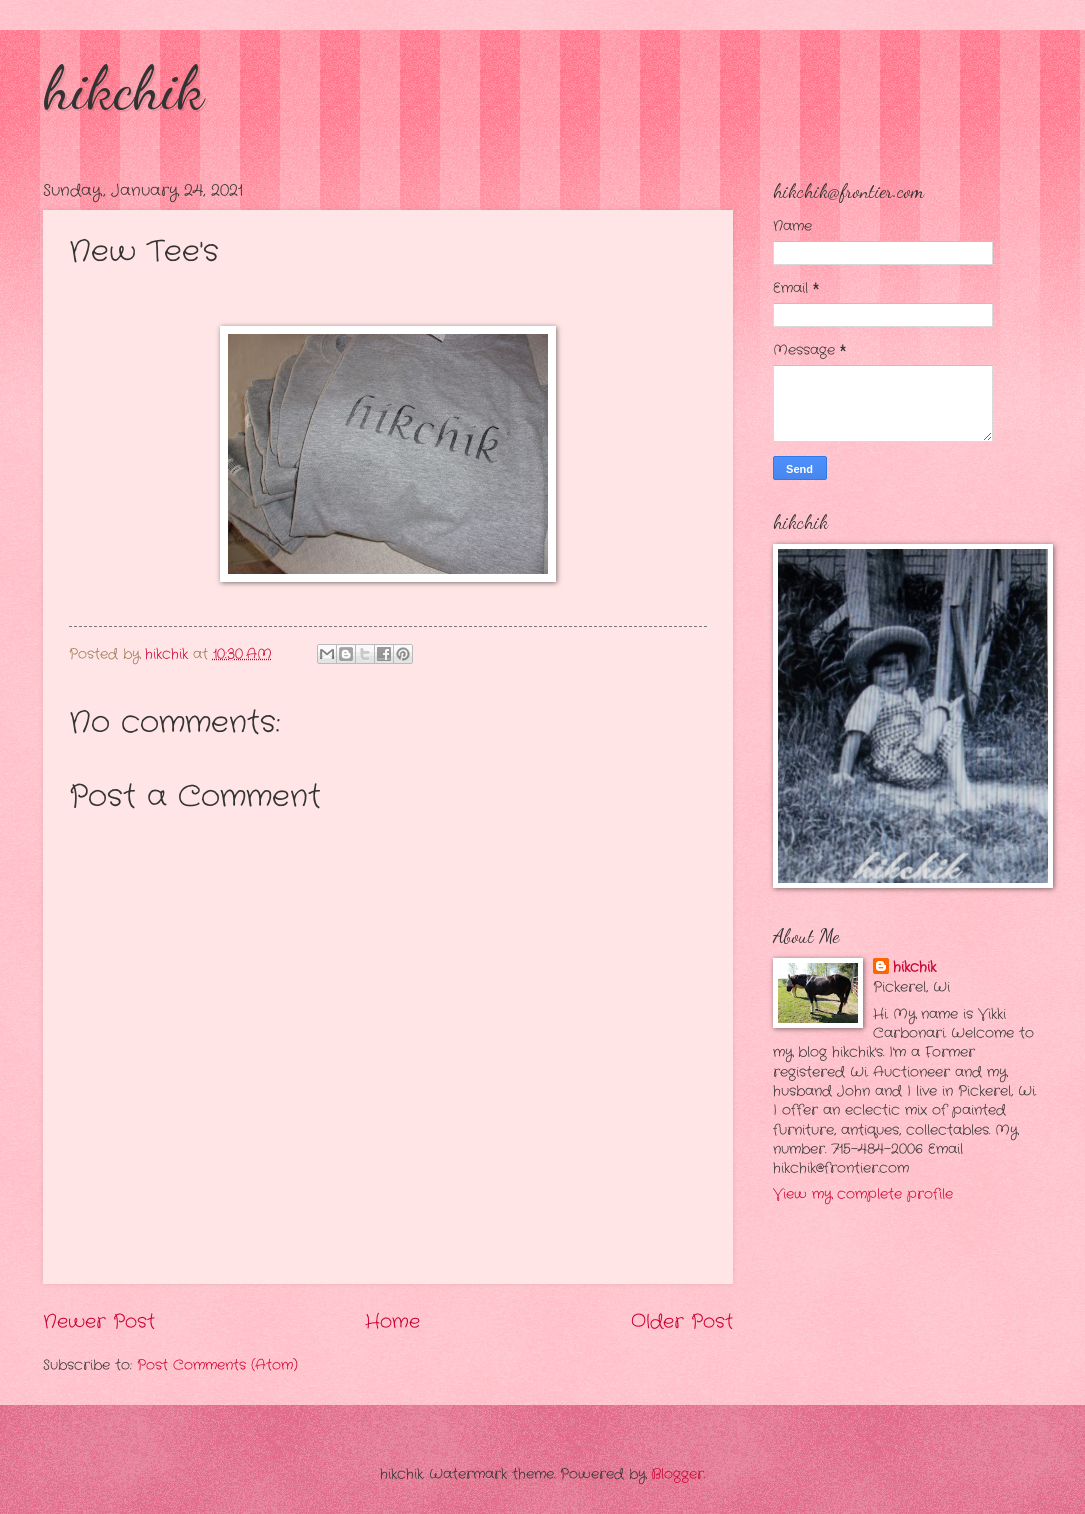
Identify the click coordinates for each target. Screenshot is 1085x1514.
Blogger (677, 1474)
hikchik (123, 88)
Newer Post (99, 1322)
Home (392, 1322)
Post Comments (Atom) (217, 1365)
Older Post (682, 1322)
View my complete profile (863, 1194)
